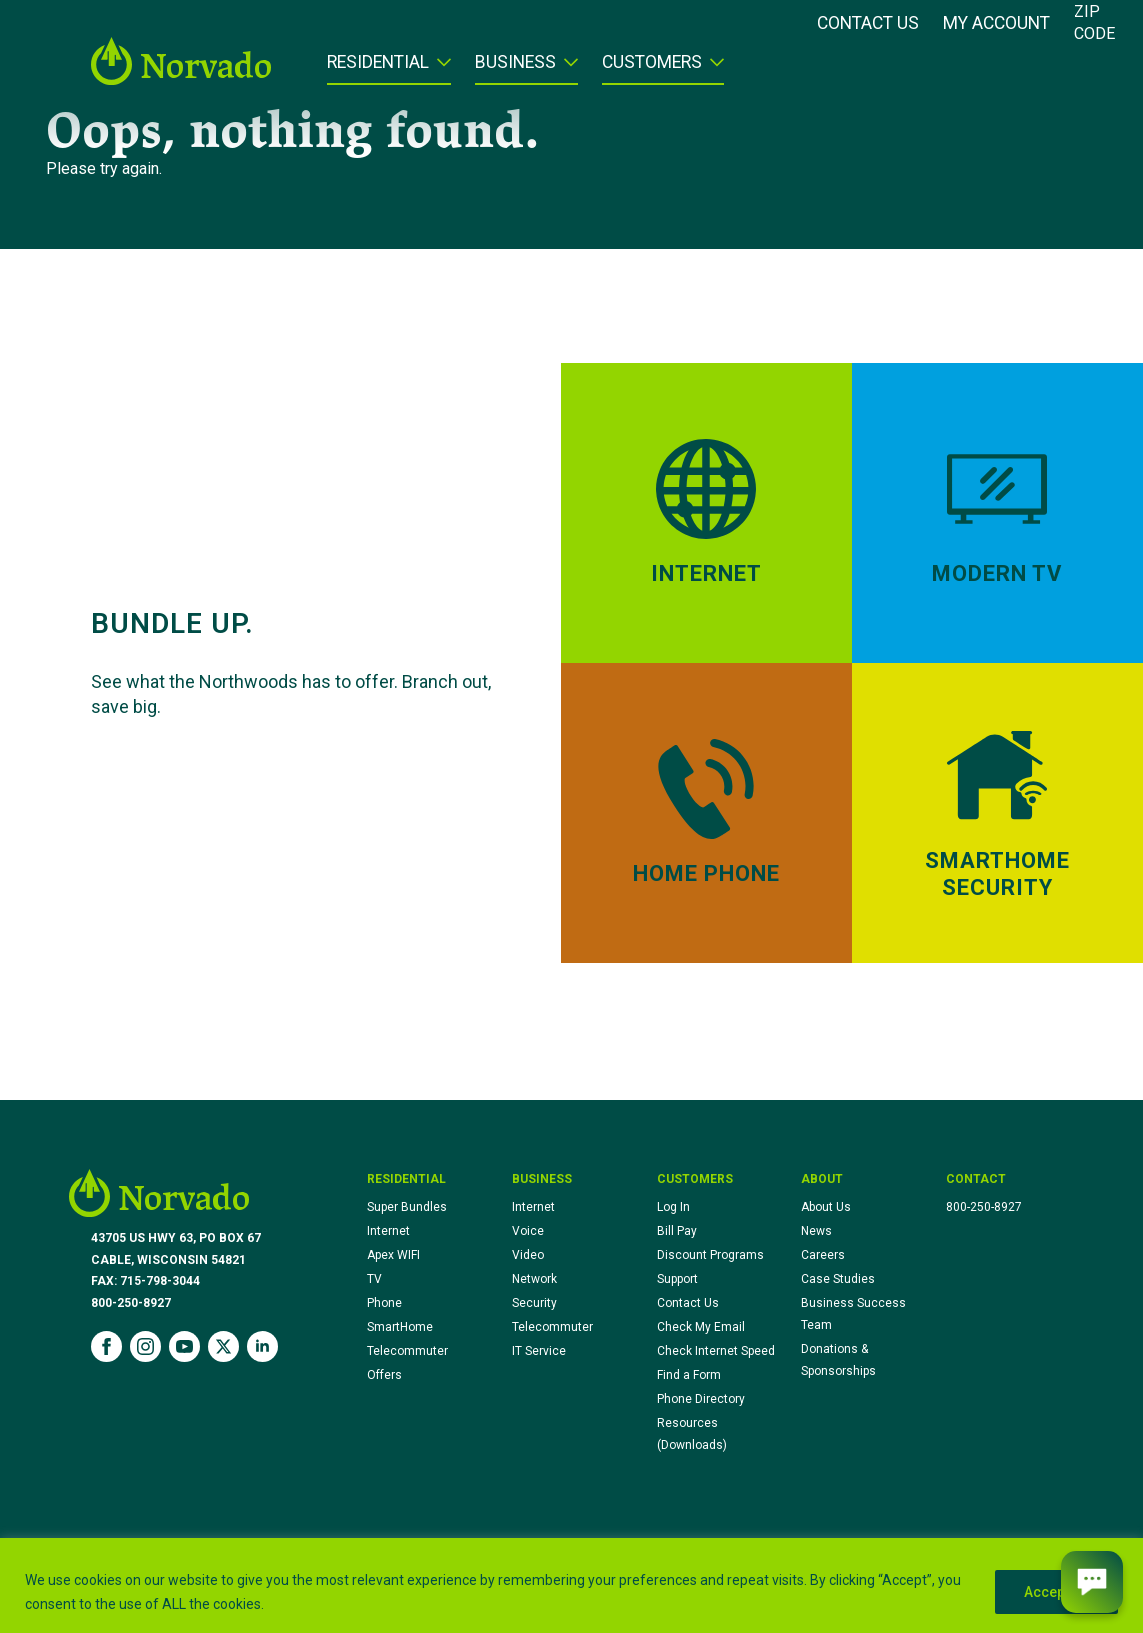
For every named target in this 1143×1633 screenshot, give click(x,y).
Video (528, 1255)
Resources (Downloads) (692, 1434)
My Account (996, 24)
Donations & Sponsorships (838, 1360)
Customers (652, 63)
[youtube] (184, 1346)
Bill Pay (677, 1231)
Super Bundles (407, 1207)
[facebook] (106, 1346)
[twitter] (223, 1346)
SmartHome (400, 1327)
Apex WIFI (393, 1255)
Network (534, 1279)
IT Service (539, 1351)
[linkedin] (262, 1346)
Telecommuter (407, 1351)
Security (534, 1303)
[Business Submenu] (567, 69)
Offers (384, 1375)
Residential (378, 63)
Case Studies (838, 1279)
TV (374, 1279)
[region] (571, 1585)
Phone (384, 1303)
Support (677, 1279)
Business (515, 63)
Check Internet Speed (716, 1351)
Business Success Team (853, 1314)
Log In (673, 1207)
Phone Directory (701, 1399)
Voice (528, 1231)
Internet (388, 1231)
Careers (823, 1255)
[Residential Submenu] (440, 69)
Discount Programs (710, 1255)
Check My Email (701, 1327)
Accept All (1056, 1592)
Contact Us (868, 24)
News (816, 1231)
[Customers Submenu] (713, 69)
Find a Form (689, 1375)
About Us (826, 1207)
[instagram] (145, 1346)
